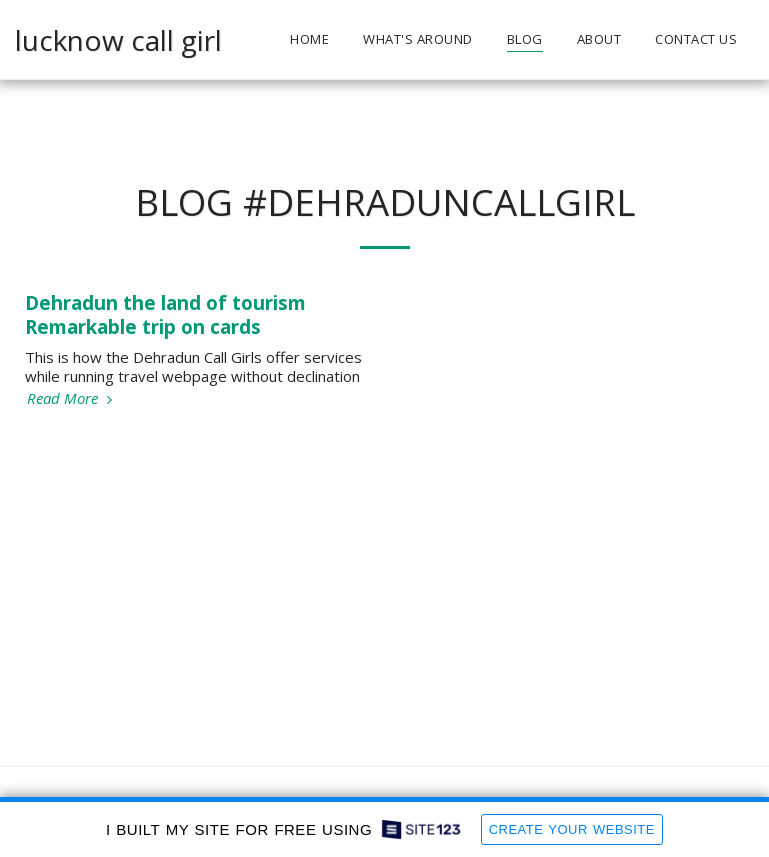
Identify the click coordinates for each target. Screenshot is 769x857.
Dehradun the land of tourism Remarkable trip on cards (165, 314)
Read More (72, 398)
